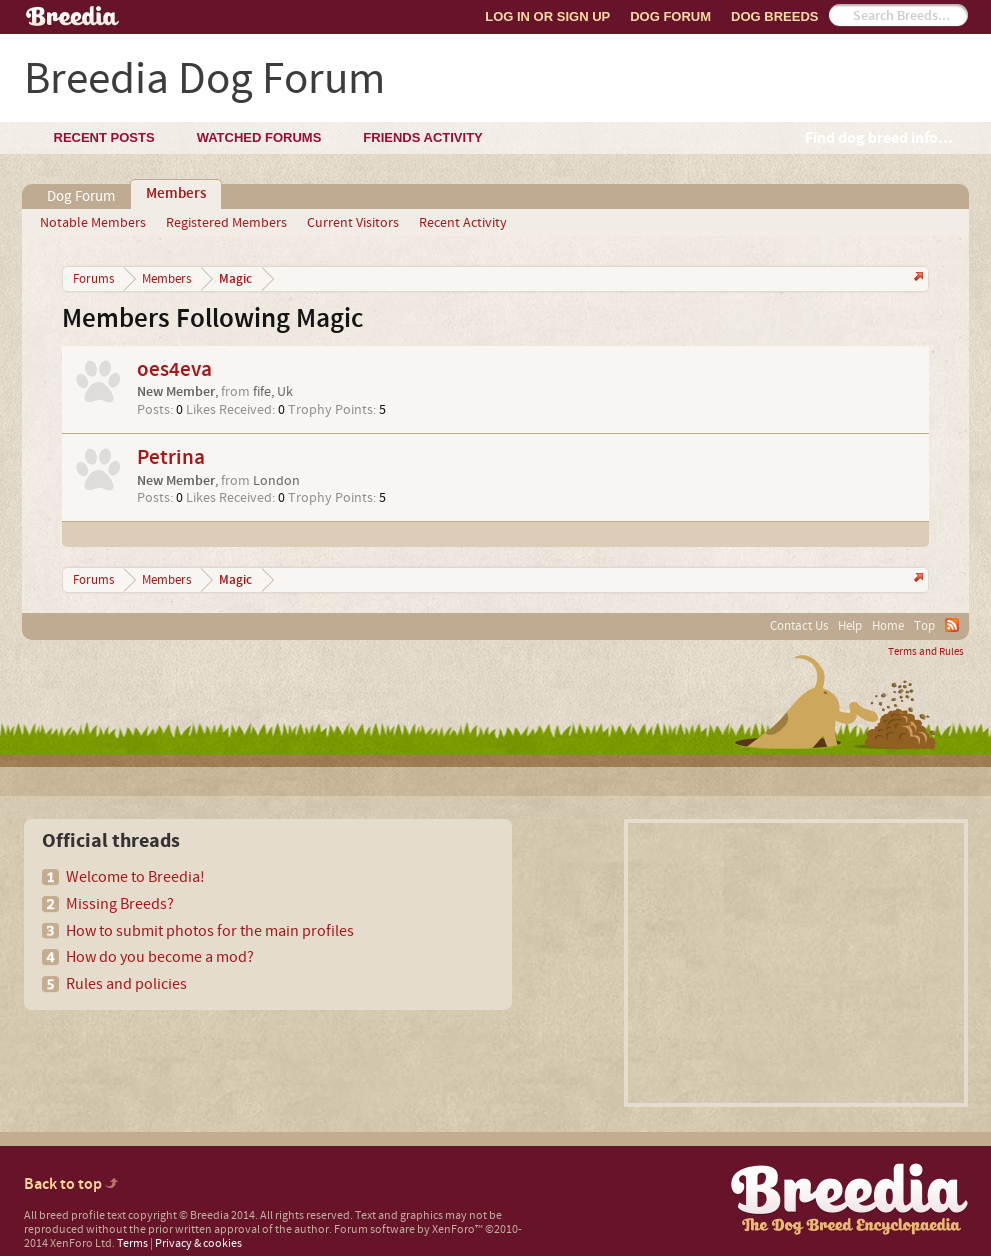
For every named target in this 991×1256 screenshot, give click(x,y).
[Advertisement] (796, 963)
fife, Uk (273, 392)
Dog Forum (670, 16)
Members (176, 194)
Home (888, 626)
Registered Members (226, 223)
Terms (132, 1243)
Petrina (171, 457)
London (276, 481)
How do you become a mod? (160, 957)
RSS (952, 625)
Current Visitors (353, 223)
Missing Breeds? (120, 904)
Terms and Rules (926, 652)
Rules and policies (126, 984)
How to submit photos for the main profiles (210, 931)
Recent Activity (463, 223)
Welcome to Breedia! (135, 877)
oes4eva (174, 369)
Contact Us (799, 626)
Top (924, 626)
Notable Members (93, 223)
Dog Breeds (774, 16)
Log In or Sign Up (547, 16)
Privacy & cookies (198, 1243)
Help (850, 626)
